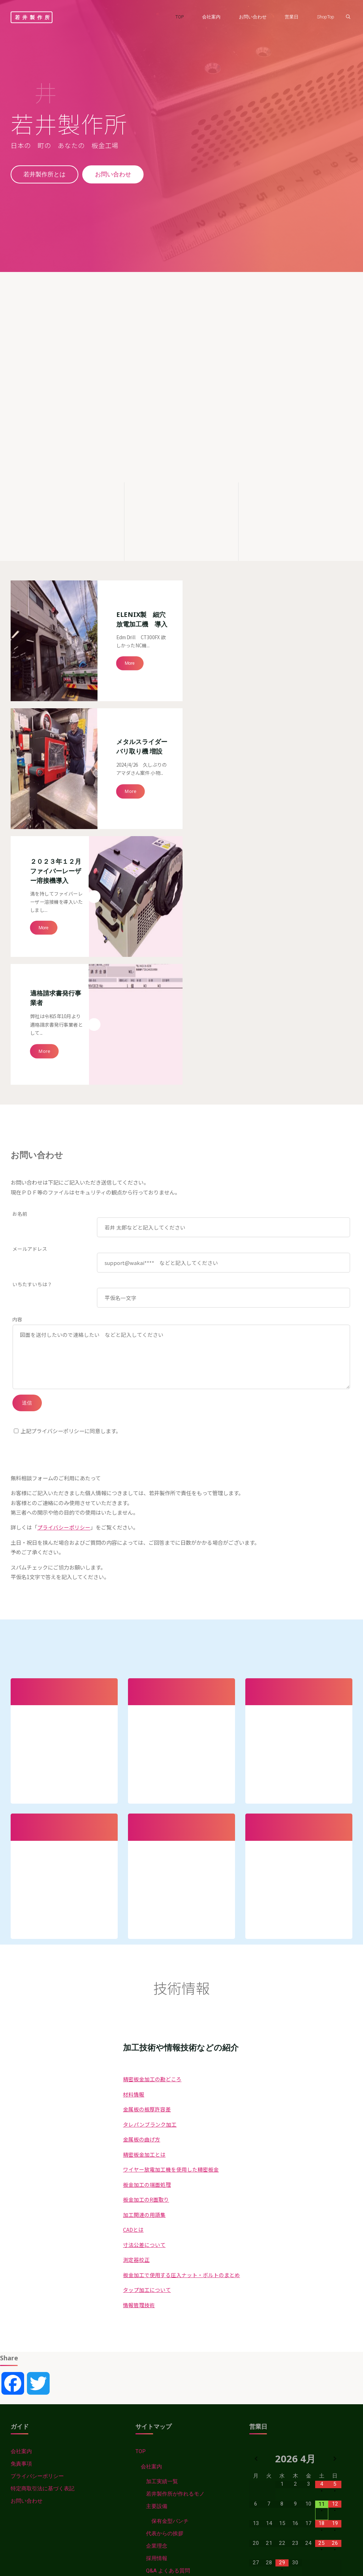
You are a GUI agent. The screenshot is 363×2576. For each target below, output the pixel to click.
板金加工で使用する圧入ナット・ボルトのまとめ (181, 1948)
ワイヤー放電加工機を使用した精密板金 (171, 1842)
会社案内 (21, 2125)
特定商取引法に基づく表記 (42, 2161)
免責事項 (21, 2137)
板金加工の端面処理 (147, 1857)
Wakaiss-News (153, 2269)
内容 (17, 984)
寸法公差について (144, 1918)
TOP (140, 2125)
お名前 (19, 877)
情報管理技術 (139, 1978)
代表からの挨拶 (164, 2207)
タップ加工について (147, 1963)
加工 (146, 2489)
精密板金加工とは (144, 1827)
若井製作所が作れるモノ (175, 2167)
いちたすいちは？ (32, 948)
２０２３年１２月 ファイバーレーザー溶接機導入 (58, 682)
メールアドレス (29, 913)
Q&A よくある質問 (168, 2244)
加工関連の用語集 (144, 1887)
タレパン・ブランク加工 (170, 2308)
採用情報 (156, 2232)
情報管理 (146, 2513)
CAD (146, 2417)
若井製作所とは (45, 174)
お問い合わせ (114, 174)
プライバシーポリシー (63, 1195)
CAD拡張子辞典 (159, 2430)
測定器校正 (136, 1932)
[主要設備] (181, 498)
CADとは (133, 1902)
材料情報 (133, 1767)
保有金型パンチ (170, 2194)
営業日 (154, 2256)
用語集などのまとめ (165, 2405)
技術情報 (146, 2281)
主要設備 (156, 2180)
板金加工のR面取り (146, 1872)
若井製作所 (33, 17)
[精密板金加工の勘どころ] (295, 498)
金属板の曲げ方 (141, 1812)
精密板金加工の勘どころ (152, 1752)
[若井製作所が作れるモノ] (67, 498)
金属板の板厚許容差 (147, 1782)
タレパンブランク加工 (150, 1797)
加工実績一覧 (162, 2155)
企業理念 (156, 2219)
